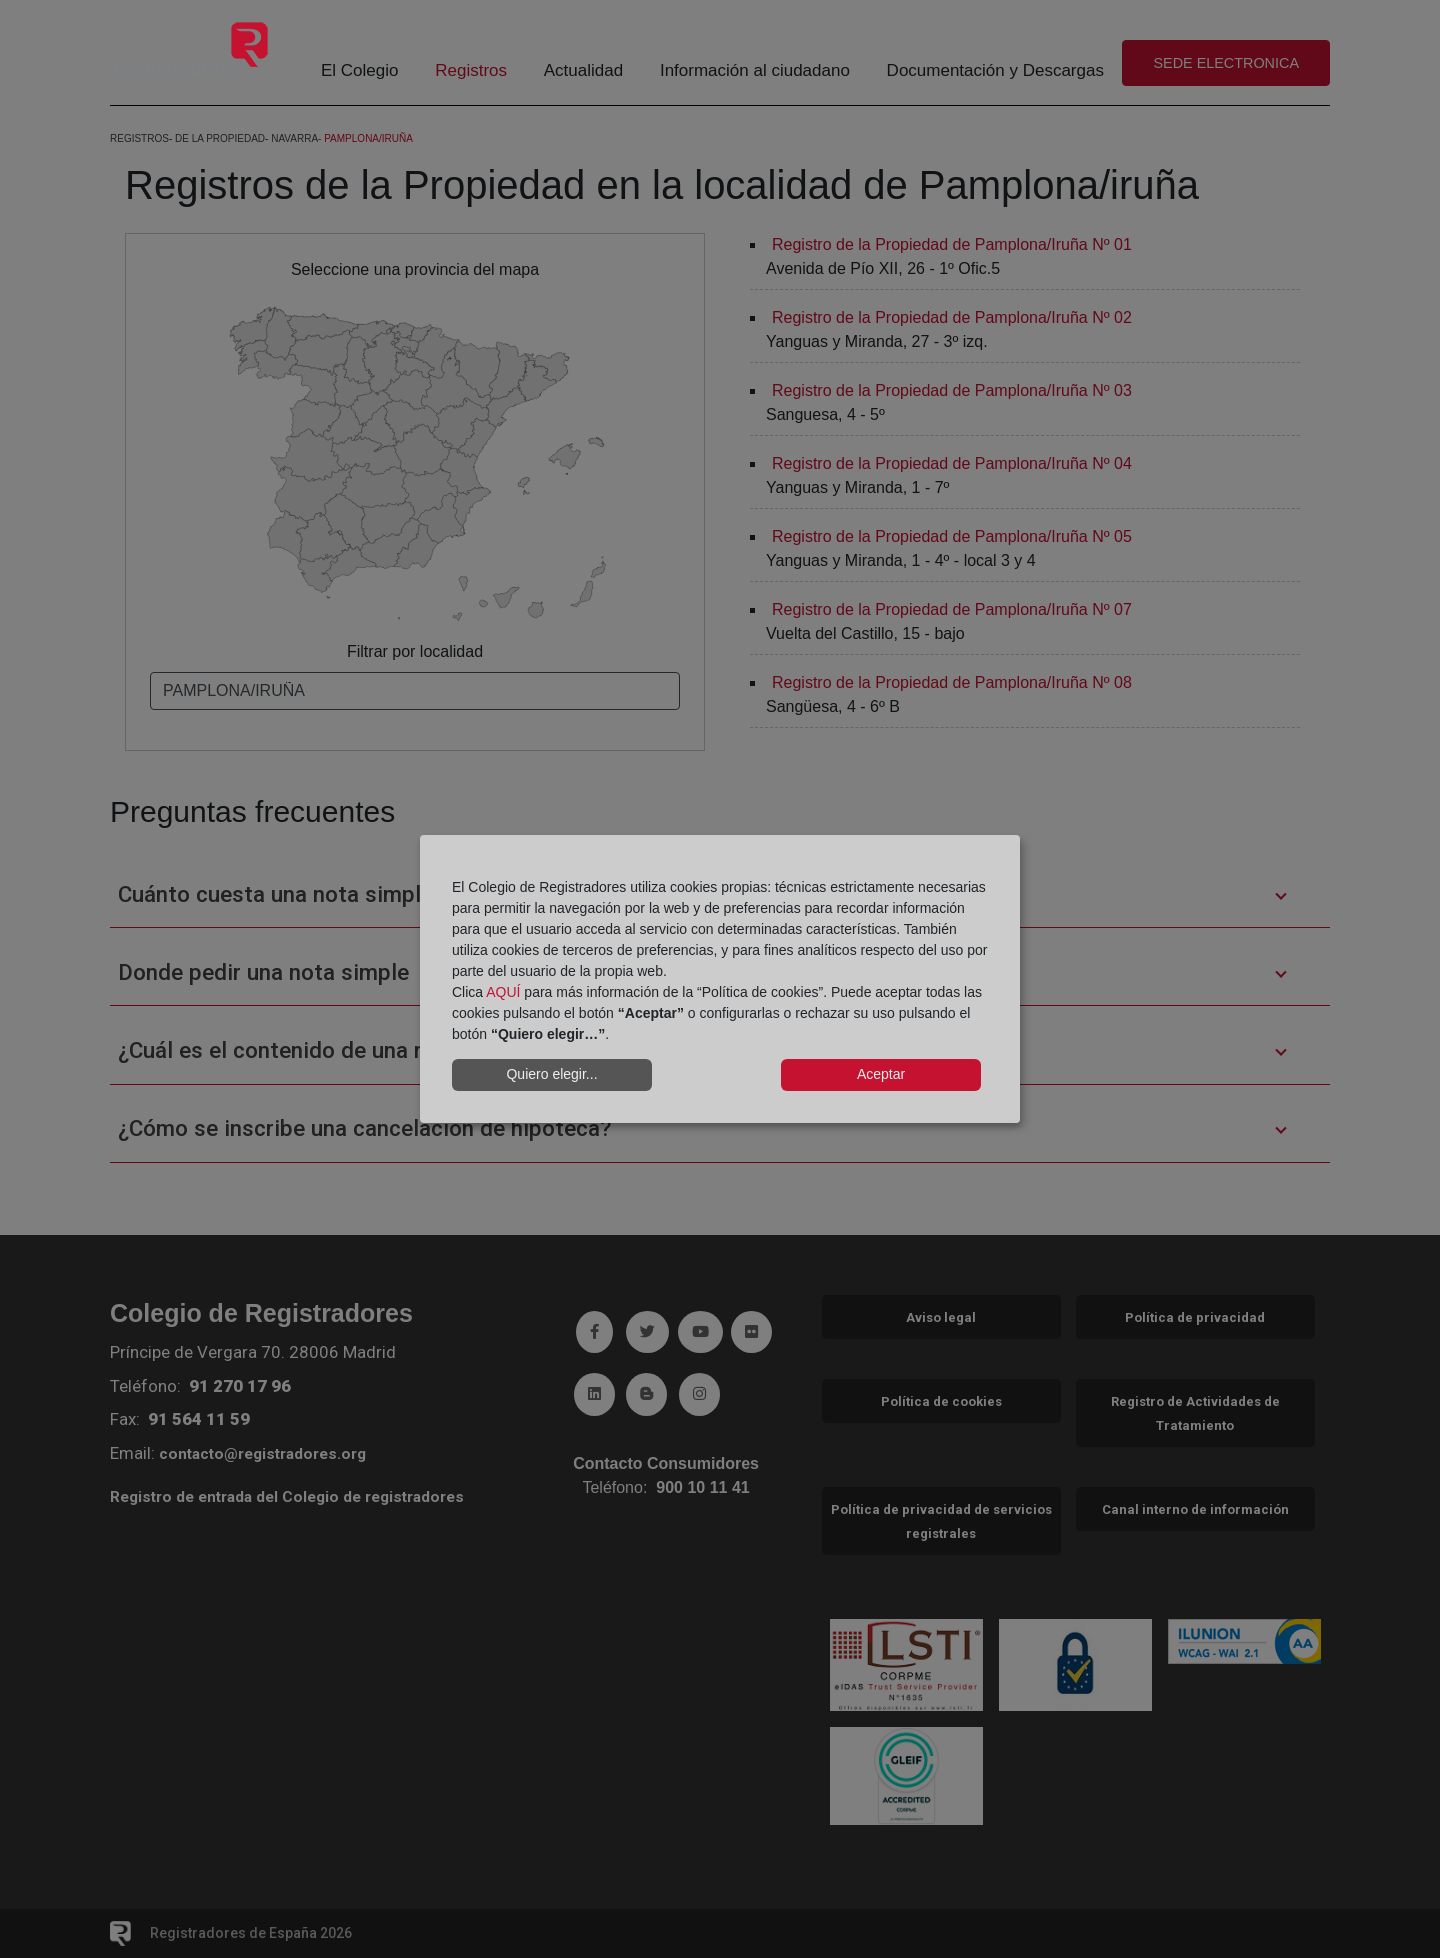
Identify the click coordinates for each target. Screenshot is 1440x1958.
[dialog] (720, 979)
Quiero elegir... (551, 1074)
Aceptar (881, 1074)
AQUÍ (503, 992)
